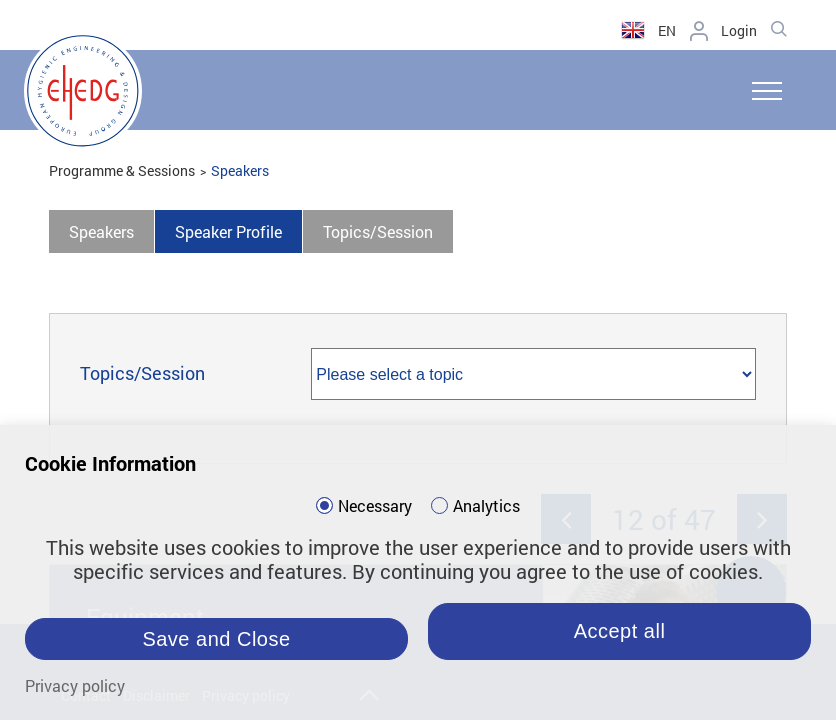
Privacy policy (75, 685)
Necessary (375, 506)
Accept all (620, 631)
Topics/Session (378, 231)
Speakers (240, 170)
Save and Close (216, 639)
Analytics (486, 506)
